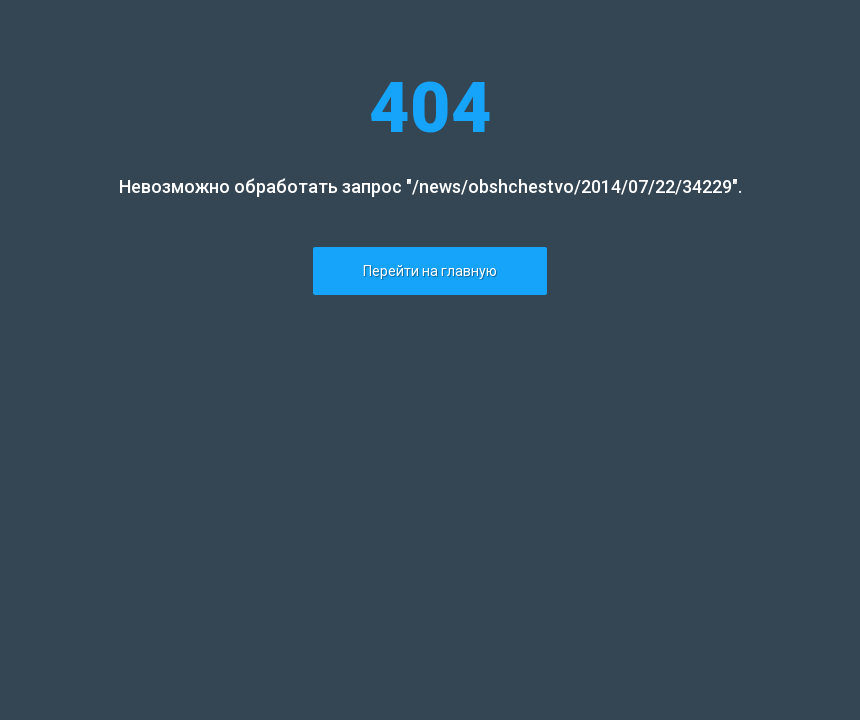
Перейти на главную (430, 271)
